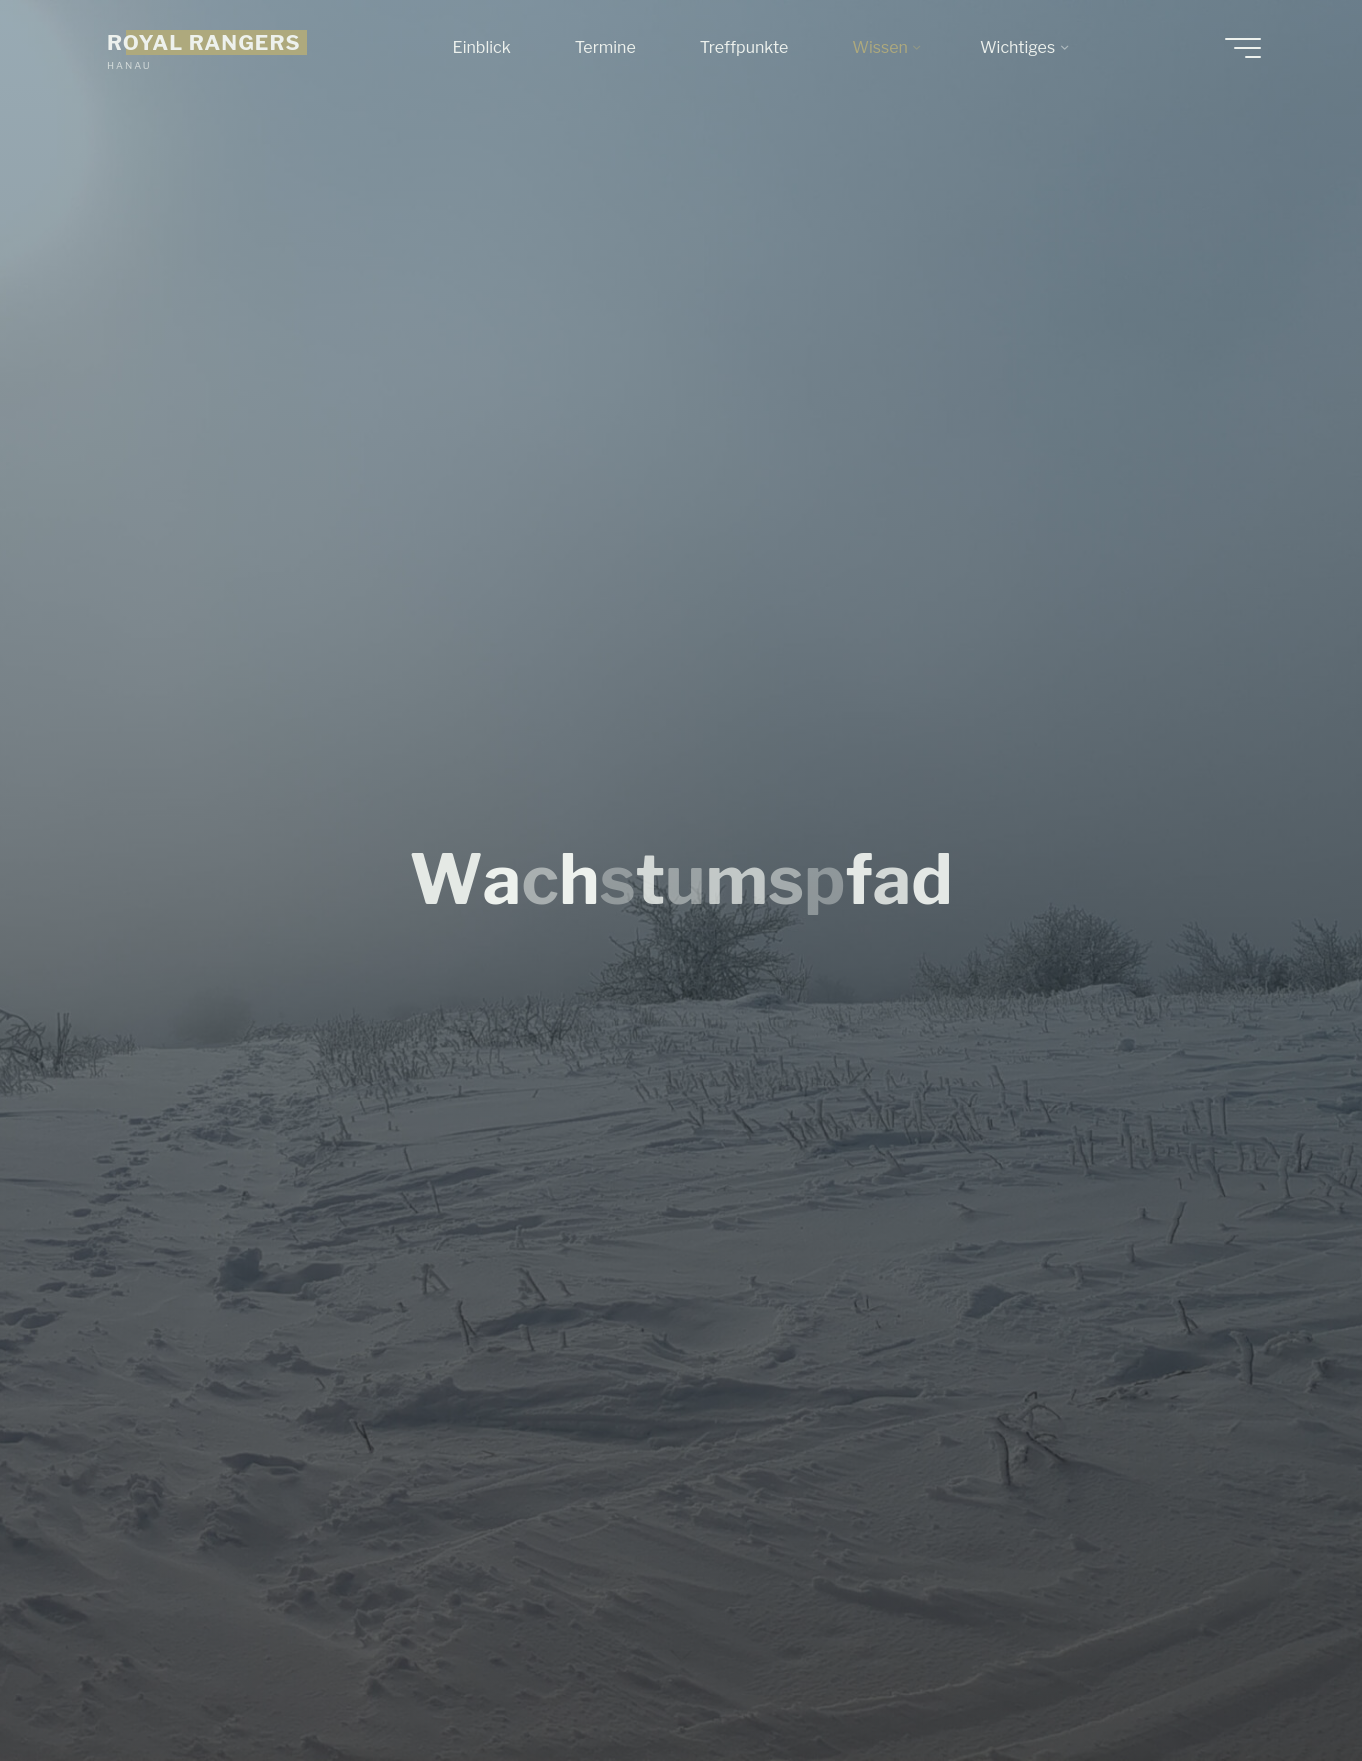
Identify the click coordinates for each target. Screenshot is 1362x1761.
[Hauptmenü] (1243, 48)
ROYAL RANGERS (204, 42)
